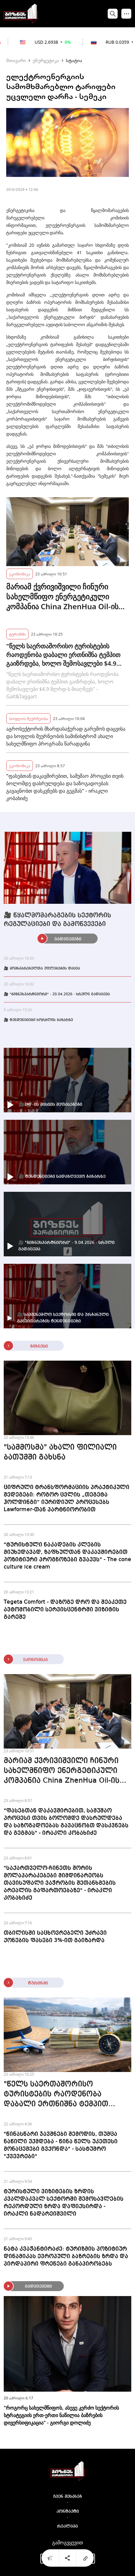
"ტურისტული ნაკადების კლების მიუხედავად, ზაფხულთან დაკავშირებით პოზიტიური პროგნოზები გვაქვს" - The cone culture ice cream (67, 1556)
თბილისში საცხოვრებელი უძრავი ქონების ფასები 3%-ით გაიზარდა (55, 1936)
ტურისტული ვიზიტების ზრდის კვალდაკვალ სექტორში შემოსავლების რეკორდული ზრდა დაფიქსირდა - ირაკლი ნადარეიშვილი (64, 2203)
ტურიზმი (17, 634)
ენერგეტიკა (46, 60)
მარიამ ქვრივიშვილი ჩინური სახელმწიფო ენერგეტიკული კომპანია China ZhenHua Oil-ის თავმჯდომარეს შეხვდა (62, 596)
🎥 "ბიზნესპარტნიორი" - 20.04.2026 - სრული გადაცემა (57, 994)
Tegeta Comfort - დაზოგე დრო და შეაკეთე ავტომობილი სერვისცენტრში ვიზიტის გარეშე (65, 1609)
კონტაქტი (67, 2511)
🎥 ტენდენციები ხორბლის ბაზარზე (38, 1020)
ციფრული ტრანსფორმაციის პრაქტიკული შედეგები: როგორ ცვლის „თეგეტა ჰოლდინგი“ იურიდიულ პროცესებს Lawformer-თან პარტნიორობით (66, 1498)
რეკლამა (67, 2526)
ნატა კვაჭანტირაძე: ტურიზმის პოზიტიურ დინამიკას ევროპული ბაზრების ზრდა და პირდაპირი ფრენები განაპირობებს (66, 2256)
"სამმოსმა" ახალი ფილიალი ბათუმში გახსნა (60, 1452)
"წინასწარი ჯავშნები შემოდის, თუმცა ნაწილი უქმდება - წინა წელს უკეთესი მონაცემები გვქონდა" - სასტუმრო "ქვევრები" (61, 2145)
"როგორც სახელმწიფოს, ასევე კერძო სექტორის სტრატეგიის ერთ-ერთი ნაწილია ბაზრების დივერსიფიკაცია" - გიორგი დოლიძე (61, 2415)
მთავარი (16, 60)
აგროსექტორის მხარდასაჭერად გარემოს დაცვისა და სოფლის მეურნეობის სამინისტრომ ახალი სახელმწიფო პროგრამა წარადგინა (65, 736)
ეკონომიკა (19, 573)
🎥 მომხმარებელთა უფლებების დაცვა (42, 969)
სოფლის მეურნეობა (28, 718)
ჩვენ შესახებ (67, 2496)
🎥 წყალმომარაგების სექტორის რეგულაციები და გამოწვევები (57, 919)
